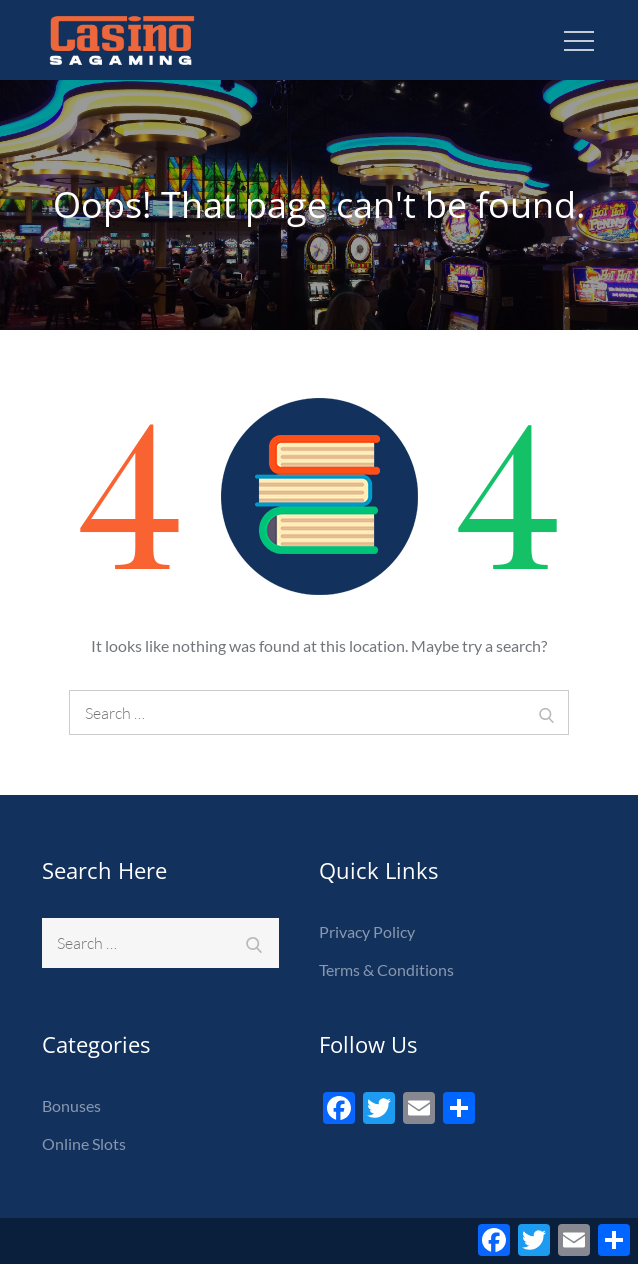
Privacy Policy (367, 931)
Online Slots (84, 1143)
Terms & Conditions (386, 969)
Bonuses (71, 1105)
